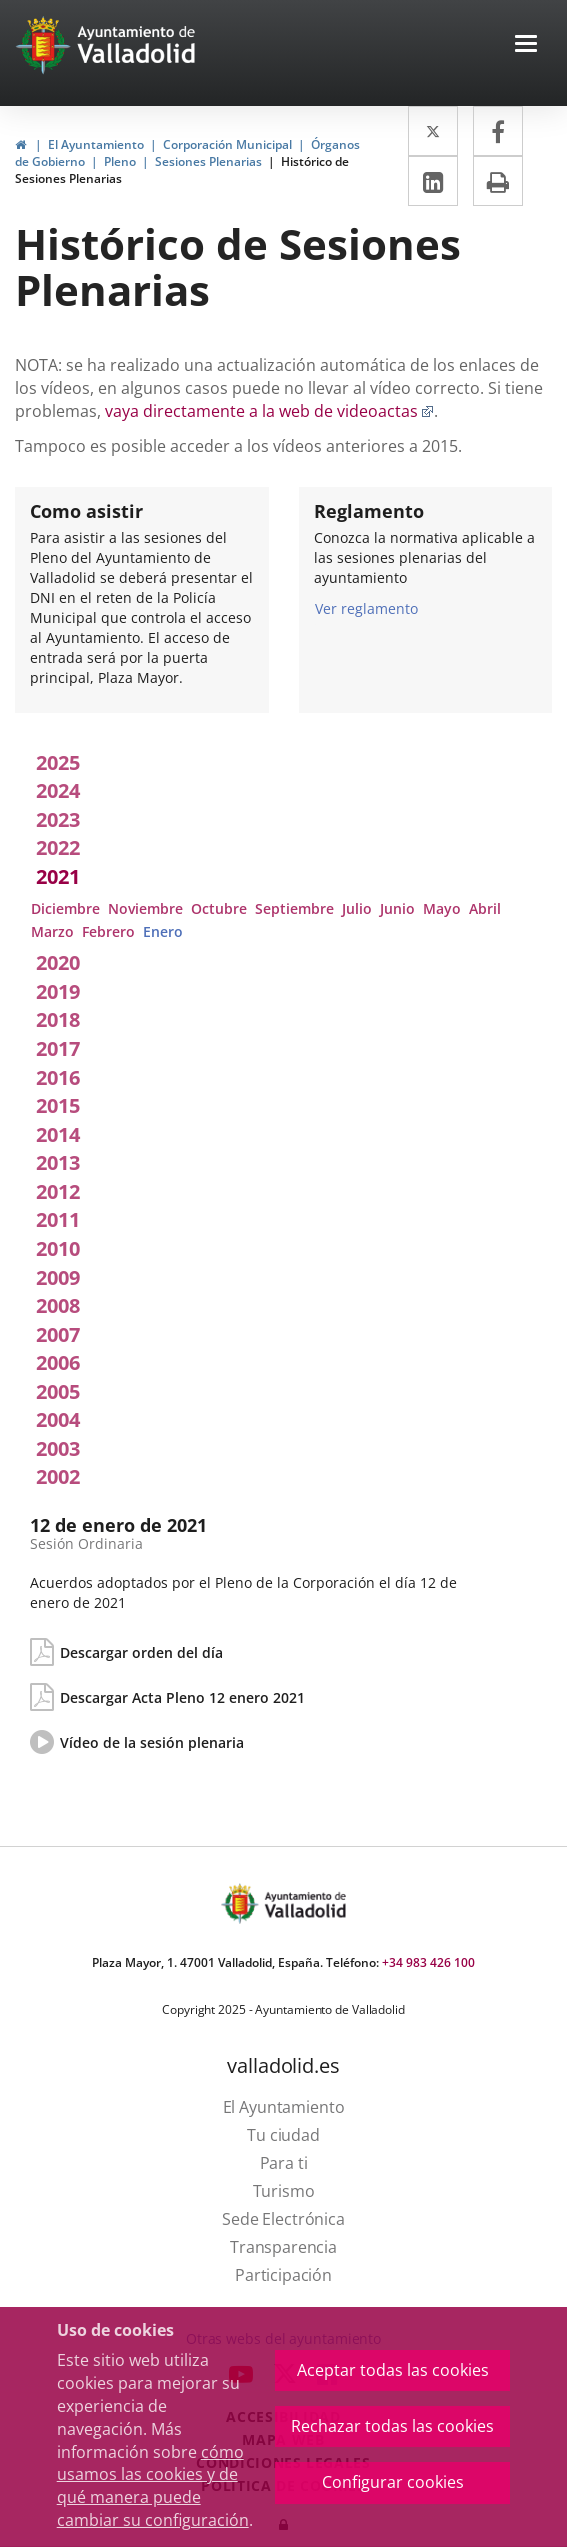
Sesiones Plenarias (208, 161)
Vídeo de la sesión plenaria (152, 1743)
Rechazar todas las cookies (392, 2426)
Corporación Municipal (227, 144)
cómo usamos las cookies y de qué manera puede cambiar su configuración (153, 2486)
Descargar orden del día (141, 1652)
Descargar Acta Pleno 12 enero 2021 (182, 1697)
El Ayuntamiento (96, 144)
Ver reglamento (366, 608)
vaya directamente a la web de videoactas (269, 411)
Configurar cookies (393, 2482)
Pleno (120, 161)
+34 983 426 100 (428, 1962)
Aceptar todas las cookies (393, 2370)
